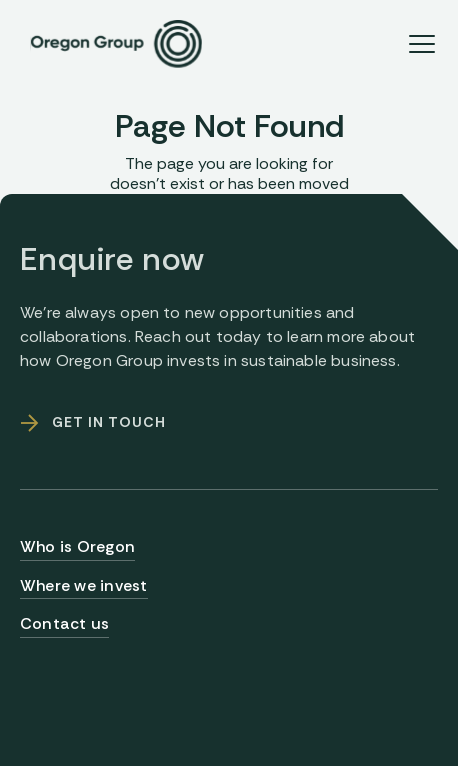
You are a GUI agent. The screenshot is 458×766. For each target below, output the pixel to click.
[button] (422, 44)
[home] (111, 44)
